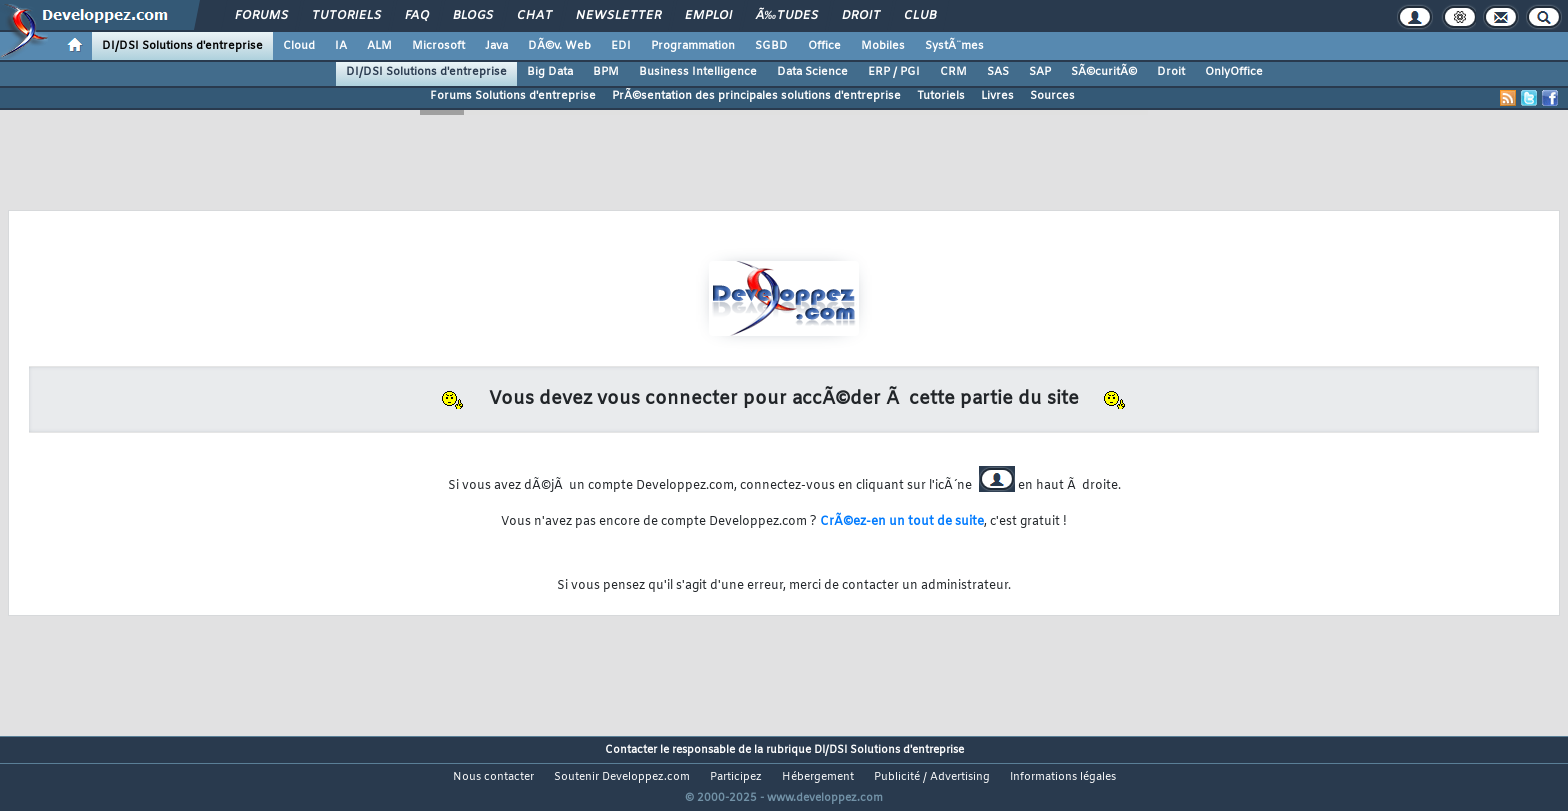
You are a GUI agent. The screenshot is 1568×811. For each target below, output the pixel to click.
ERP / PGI (894, 72)
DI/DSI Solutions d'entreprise (182, 46)
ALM (379, 46)
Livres (997, 96)
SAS (998, 72)
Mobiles (883, 46)
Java (496, 46)
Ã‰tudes (787, 16)
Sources (1052, 96)
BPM (606, 72)
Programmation (693, 46)
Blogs (473, 16)
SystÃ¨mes (954, 46)
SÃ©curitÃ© (1104, 72)
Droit (861, 16)
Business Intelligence (698, 72)
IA (341, 46)
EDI (621, 46)
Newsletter (618, 16)
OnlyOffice (1234, 72)
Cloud (299, 46)
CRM (953, 72)
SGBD (771, 46)
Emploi (708, 16)
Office (824, 46)
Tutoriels (346, 16)
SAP (1040, 72)
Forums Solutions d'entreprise (513, 96)
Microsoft (438, 46)
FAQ (417, 16)
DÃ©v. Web (559, 46)
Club (920, 16)
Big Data (550, 72)
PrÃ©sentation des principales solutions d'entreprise (756, 96)
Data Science (812, 72)
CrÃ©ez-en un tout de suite (902, 522)
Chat (534, 16)
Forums (261, 16)
